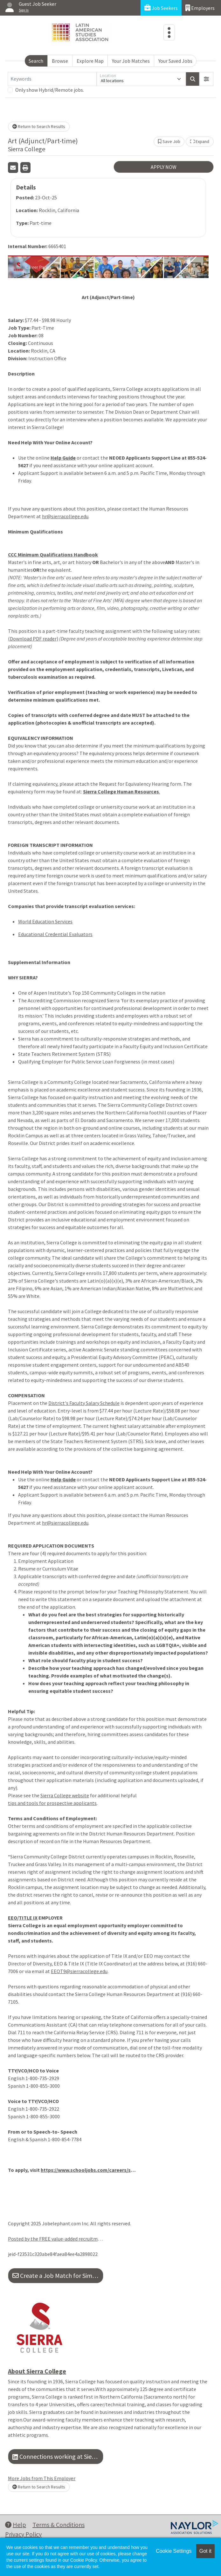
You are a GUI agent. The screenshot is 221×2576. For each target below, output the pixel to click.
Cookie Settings (173, 2551)
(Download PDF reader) (33, 638)
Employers (200, 8)
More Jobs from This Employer (41, 2478)
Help (15, 2525)
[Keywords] (52, 79)
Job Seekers (161, 8)
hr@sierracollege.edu (65, 516)
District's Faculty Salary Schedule (84, 1403)
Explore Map (90, 61)
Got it (205, 2551)
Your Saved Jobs (175, 61)
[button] (206, 79)
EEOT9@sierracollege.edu (79, 1971)
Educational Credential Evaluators (55, 934)
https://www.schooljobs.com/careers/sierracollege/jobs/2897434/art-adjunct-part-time (88, 2170)
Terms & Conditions (58, 2525)
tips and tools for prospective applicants (52, 1803)
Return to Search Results (38, 126)
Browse (60, 61)
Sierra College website (64, 1795)
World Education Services (45, 921)
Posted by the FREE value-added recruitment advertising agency (55, 2239)
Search (36, 61)
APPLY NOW (163, 167)
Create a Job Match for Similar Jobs (57, 2275)
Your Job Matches (131, 61)
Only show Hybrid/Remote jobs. (49, 90)
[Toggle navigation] (169, 32)
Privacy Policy (23, 2534)
